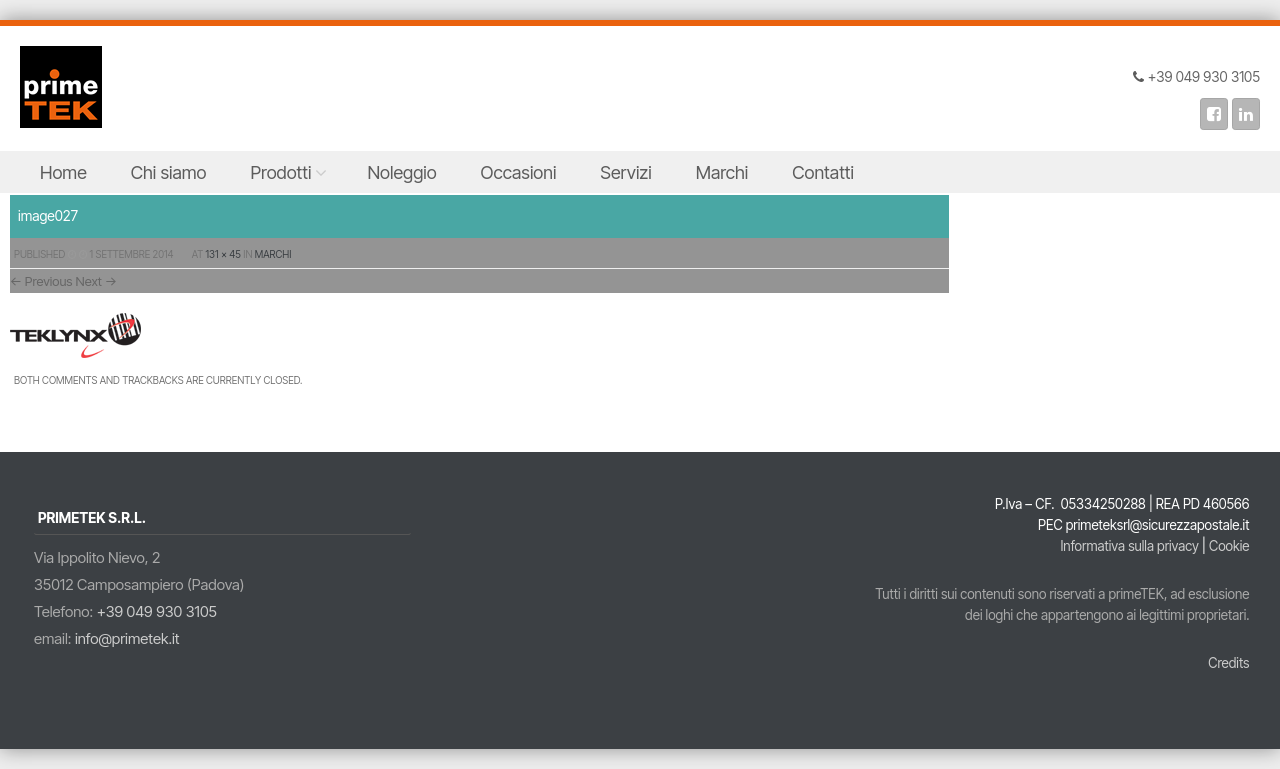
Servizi (625, 172)
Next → (96, 281)
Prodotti (281, 172)
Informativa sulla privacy (1129, 546)
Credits (1228, 663)
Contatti (823, 172)
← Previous (41, 281)
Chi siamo (169, 172)
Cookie (1229, 546)
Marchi (722, 172)
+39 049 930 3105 (157, 611)
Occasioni (519, 172)
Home (63, 172)
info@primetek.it (127, 638)
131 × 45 (223, 254)
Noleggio (401, 172)
